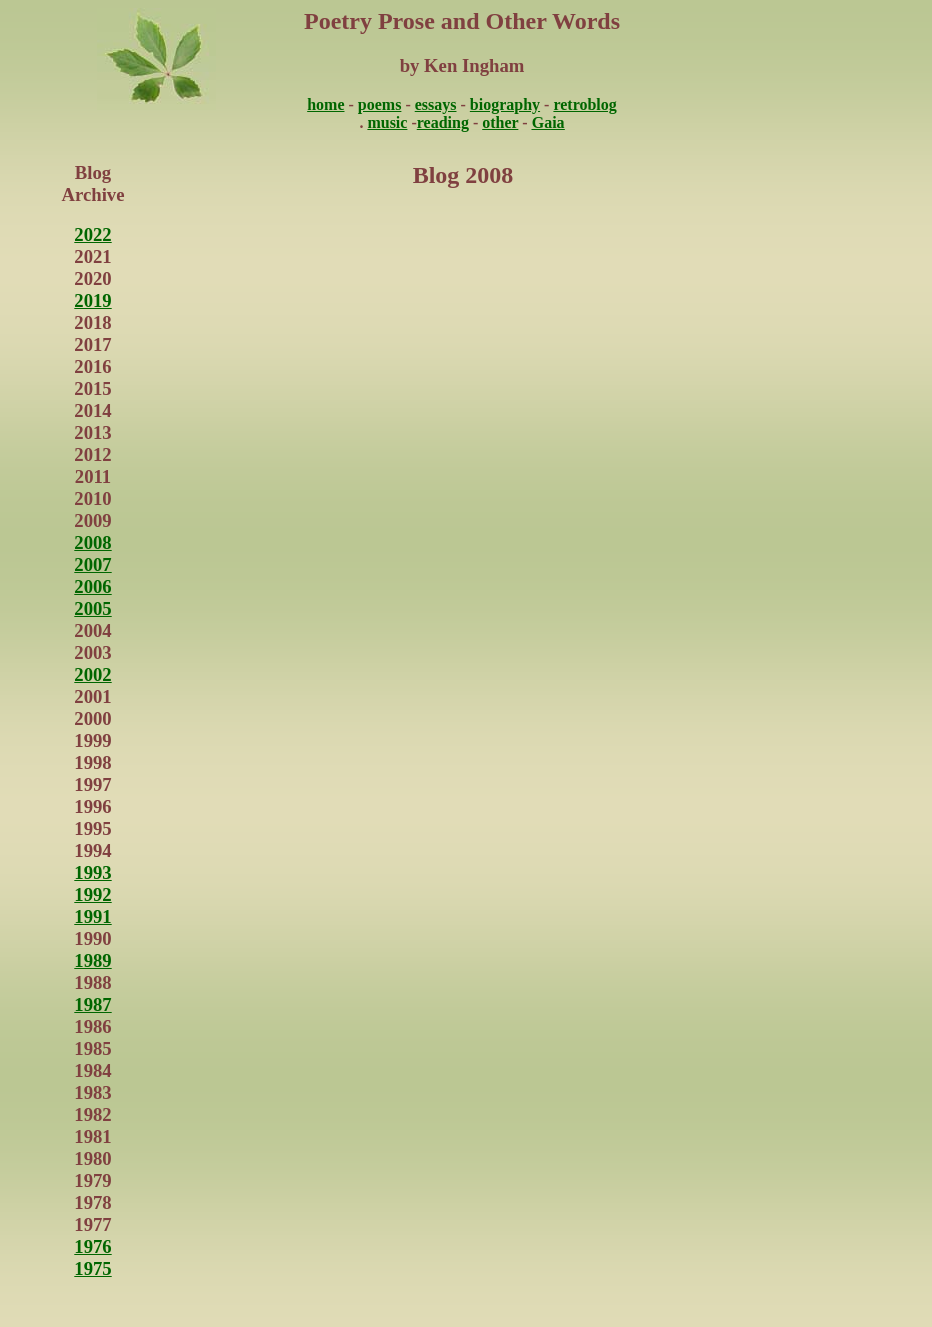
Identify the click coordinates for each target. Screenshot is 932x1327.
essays (436, 104)
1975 (92, 1268)
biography (505, 104)
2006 (92, 586)
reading (443, 122)
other (500, 122)
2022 (92, 234)
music (387, 122)
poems (380, 104)
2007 (92, 564)
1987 (92, 1004)
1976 (92, 1246)
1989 (92, 960)
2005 (92, 608)
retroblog (584, 104)
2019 (92, 300)
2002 (92, 674)
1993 (92, 872)
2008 (92, 542)
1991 (92, 916)
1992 (92, 894)
